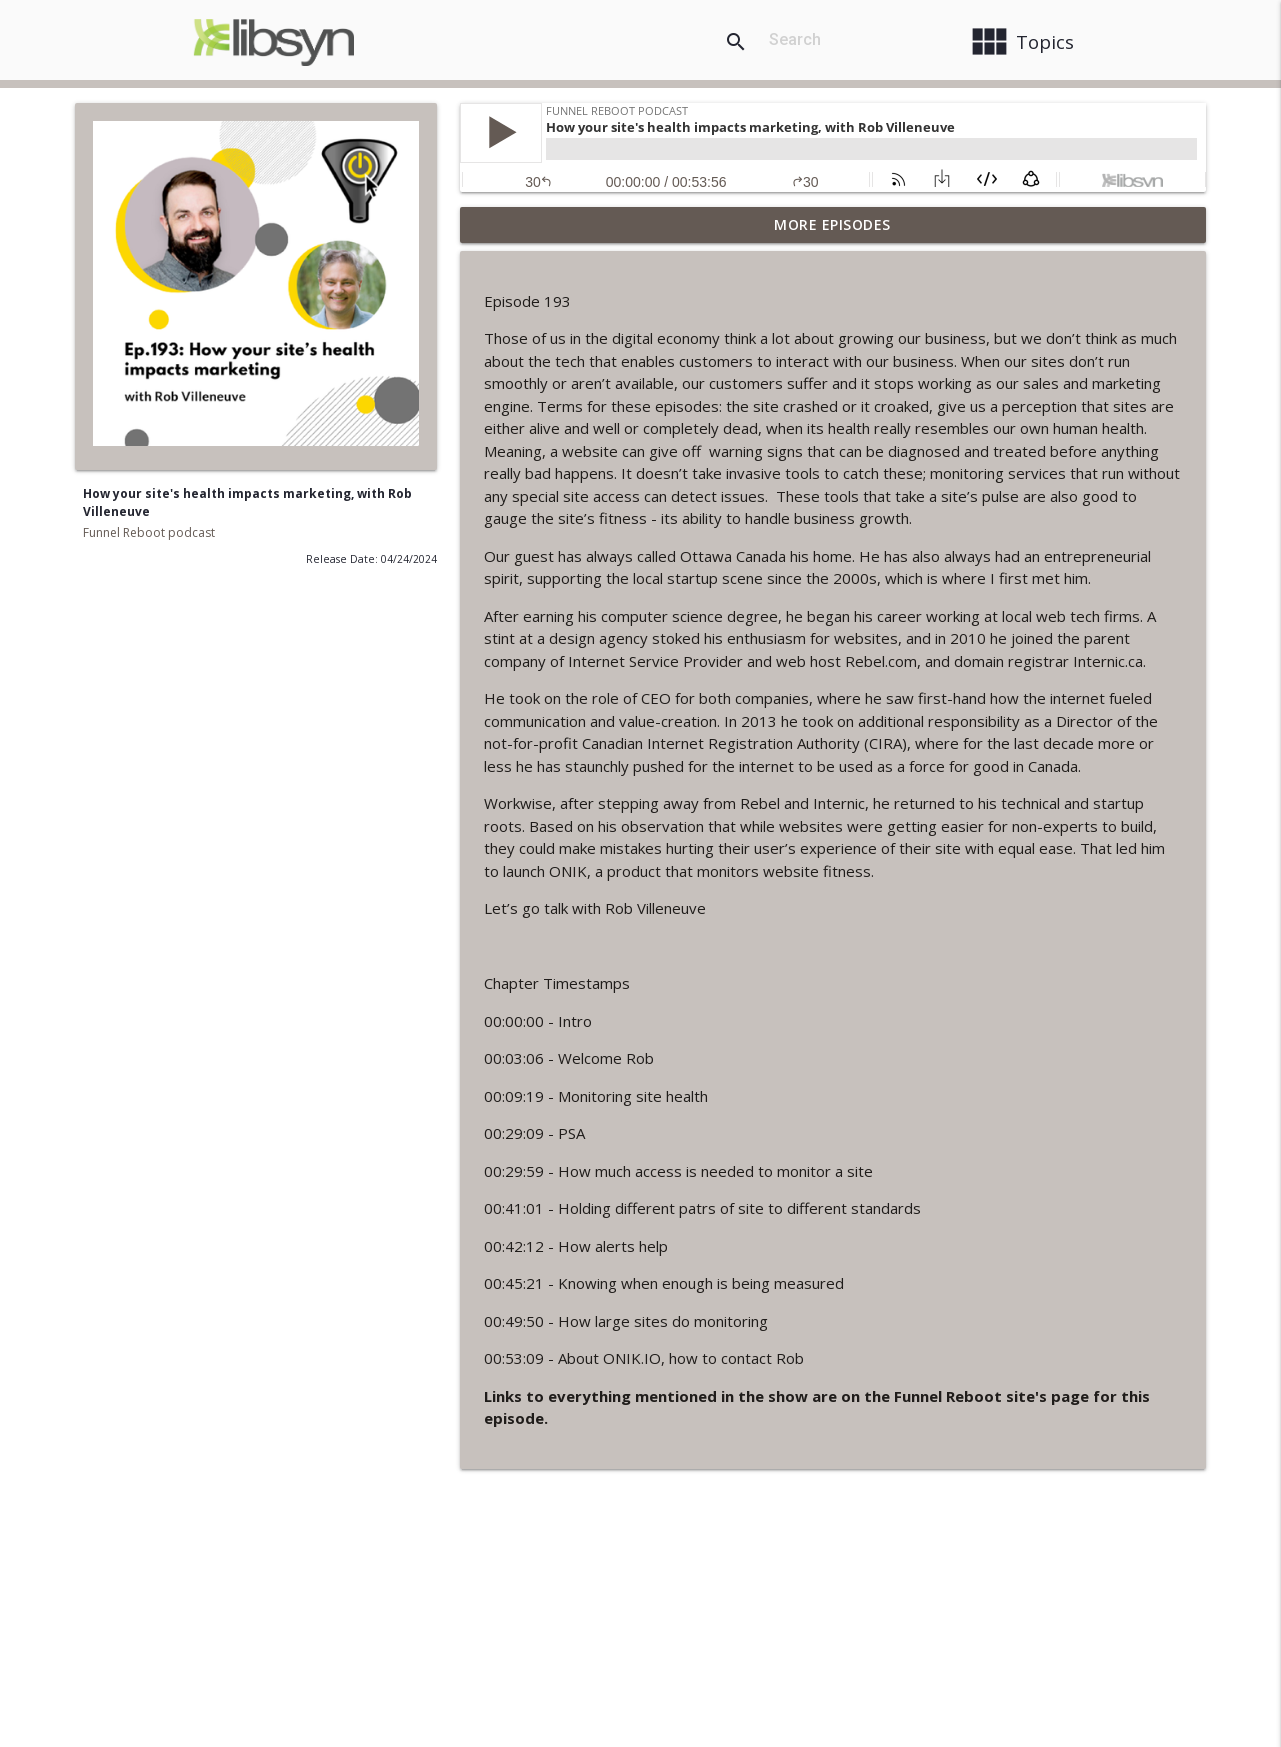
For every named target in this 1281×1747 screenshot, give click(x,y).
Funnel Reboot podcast (149, 532)
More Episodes (832, 224)
